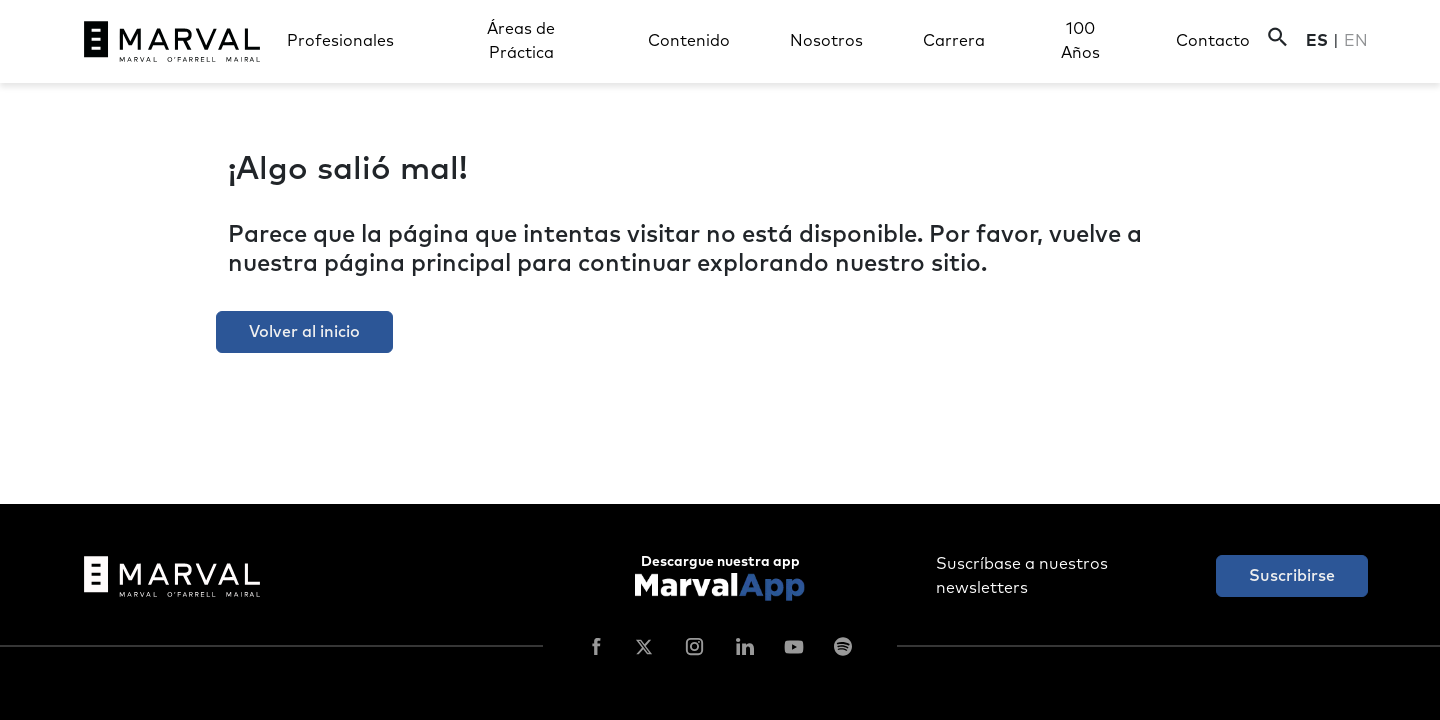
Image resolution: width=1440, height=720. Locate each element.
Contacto (1213, 41)
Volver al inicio (304, 332)
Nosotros (826, 41)
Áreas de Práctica (521, 41)
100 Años (1080, 41)
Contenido (689, 41)
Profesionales (340, 41)
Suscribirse (1292, 576)
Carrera (954, 41)
